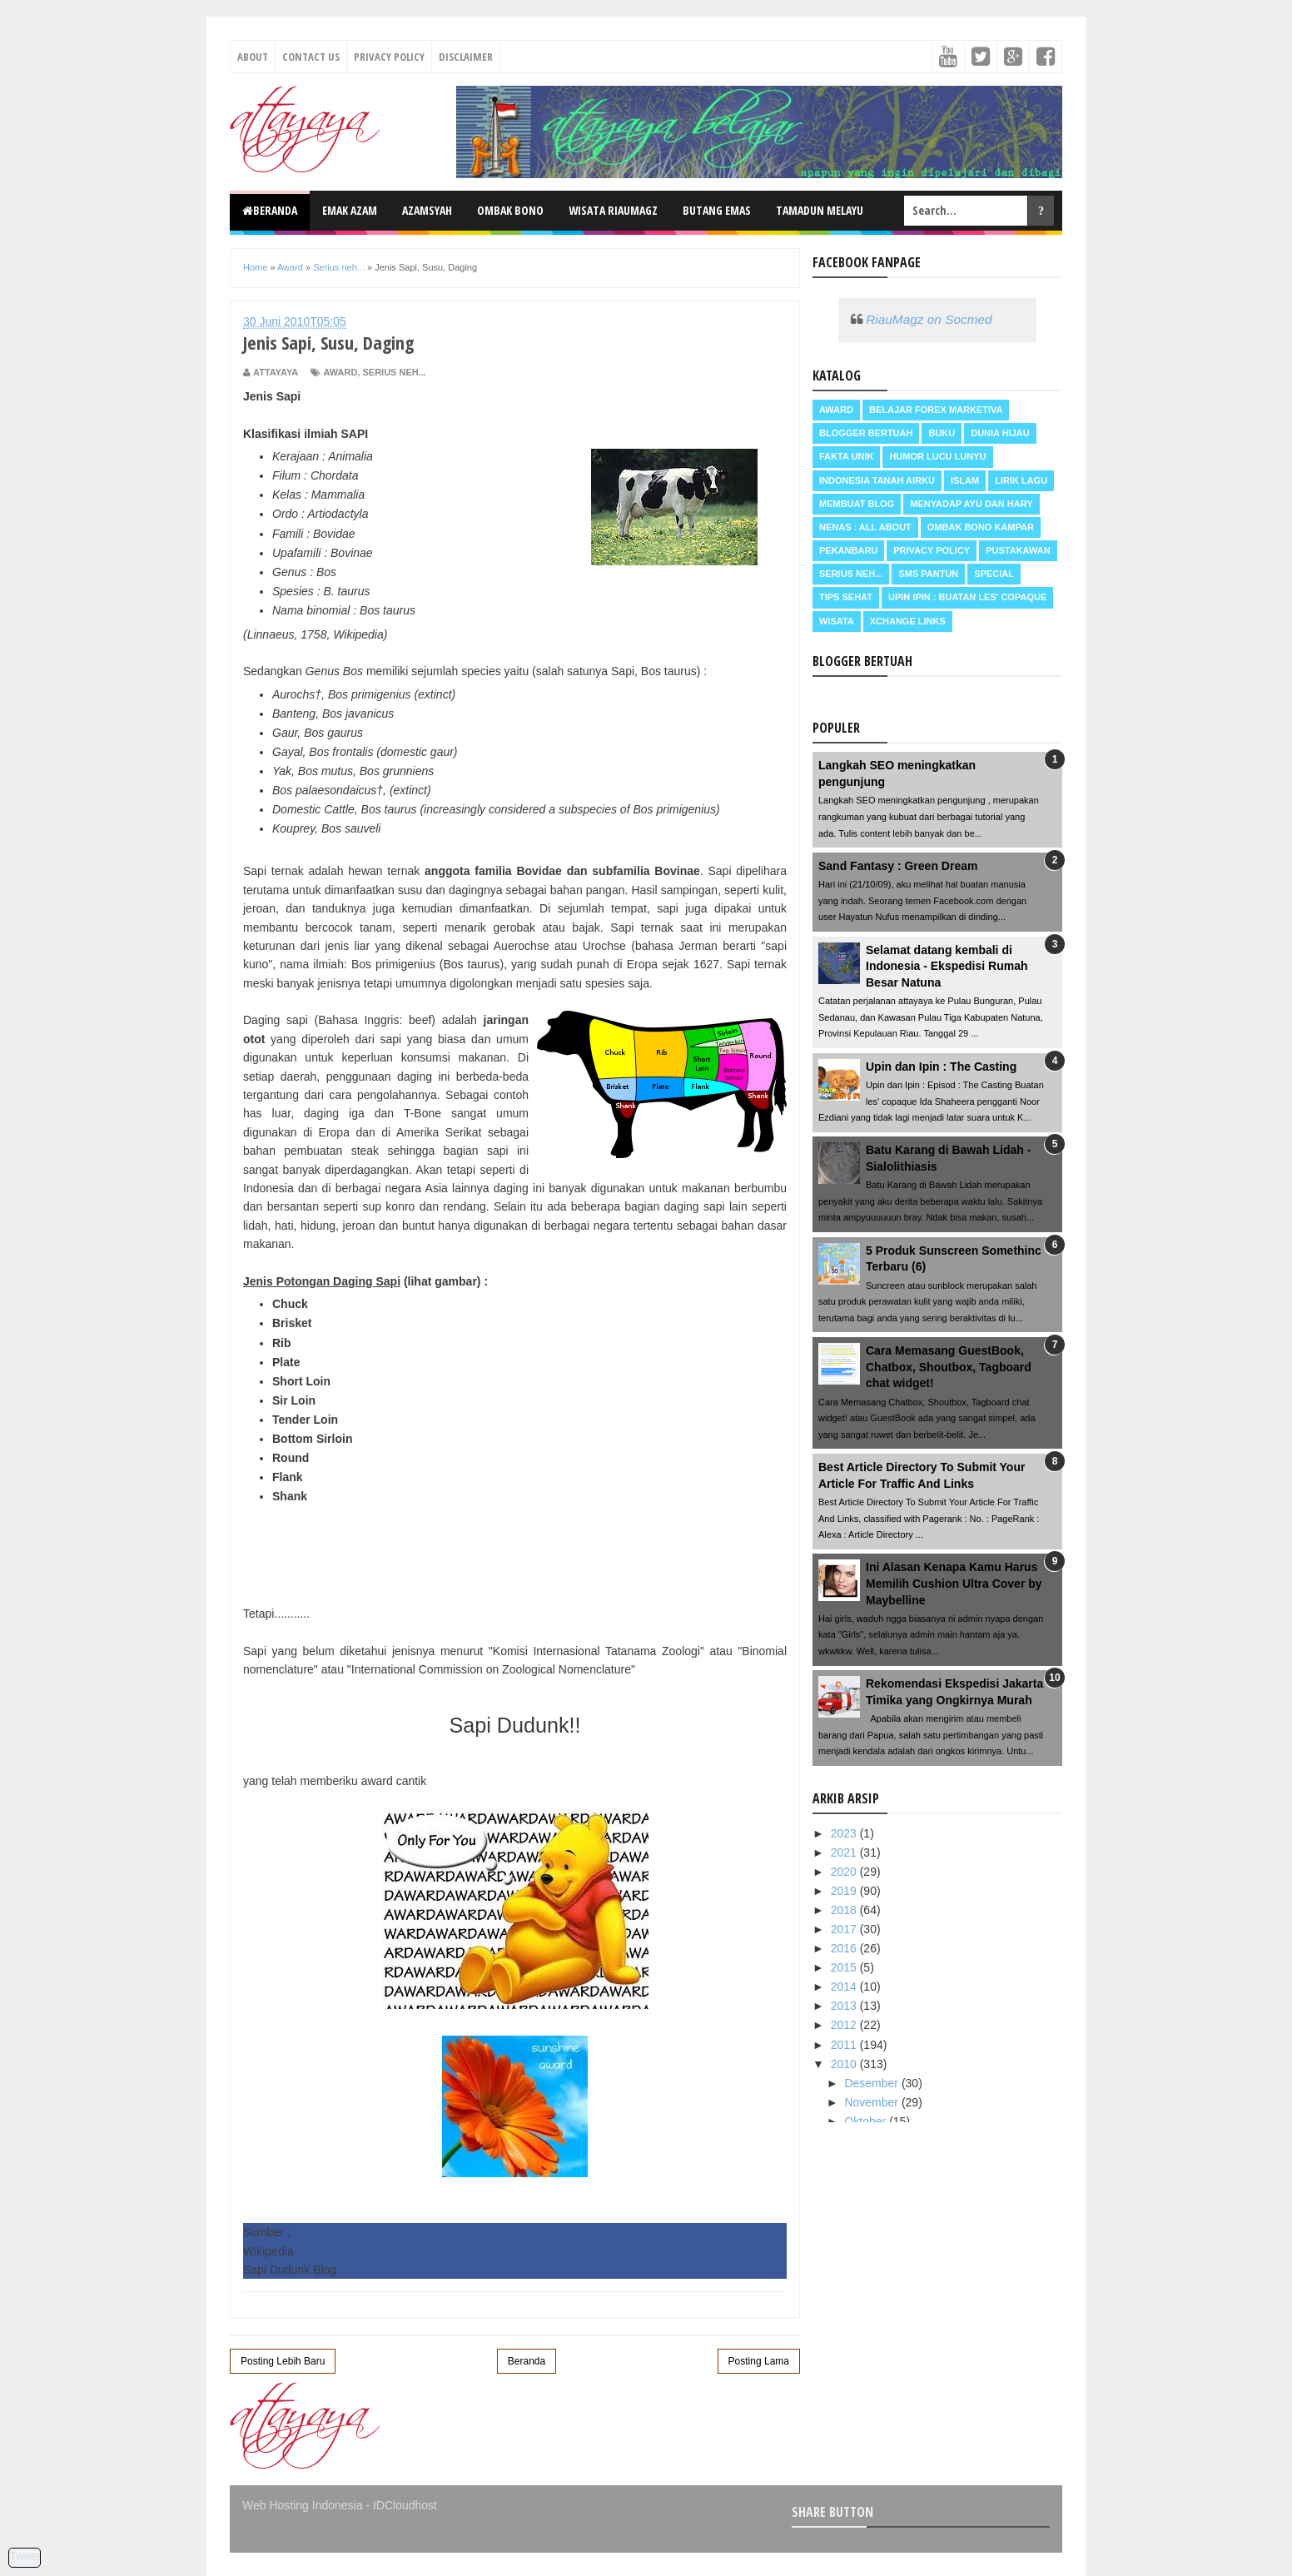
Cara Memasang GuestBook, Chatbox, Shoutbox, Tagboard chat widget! (948, 1367)
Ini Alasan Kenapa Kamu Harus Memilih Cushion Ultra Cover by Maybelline (954, 1583)
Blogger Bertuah (865, 433)
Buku (941, 433)
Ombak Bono (510, 210)
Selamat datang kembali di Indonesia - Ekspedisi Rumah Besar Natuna (947, 966)
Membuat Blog (856, 504)
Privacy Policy (389, 56)
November (872, 2102)
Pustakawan (1018, 550)
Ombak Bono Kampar (980, 527)
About (252, 56)
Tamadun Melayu (819, 210)
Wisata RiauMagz (613, 210)
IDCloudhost (405, 2505)
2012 (845, 2024)
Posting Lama (758, 2361)
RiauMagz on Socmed (928, 319)
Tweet (24, 2556)
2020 (845, 1871)
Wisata (836, 621)
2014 (845, 1986)
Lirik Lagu (1021, 480)
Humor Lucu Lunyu (937, 456)
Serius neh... (393, 372)
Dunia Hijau (1000, 433)
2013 (845, 2005)
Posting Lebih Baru (283, 2361)
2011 (845, 2044)
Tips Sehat (845, 597)
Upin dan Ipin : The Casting (941, 1066)
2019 (845, 1890)
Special (994, 574)
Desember (872, 2083)
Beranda (269, 210)
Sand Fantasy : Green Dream (897, 866)
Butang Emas (717, 210)
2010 (845, 2064)
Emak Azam (349, 210)
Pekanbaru (848, 550)
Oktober (866, 2121)
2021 (845, 1852)
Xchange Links (908, 621)
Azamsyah (427, 210)
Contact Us (311, 56)
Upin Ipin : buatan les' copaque (967, 597)
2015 (845, 1967)
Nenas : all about (865, 527)
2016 (845, 1948)
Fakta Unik (846, 456)
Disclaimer (466, 56)
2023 (845, 1833)
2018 (845, 1910)
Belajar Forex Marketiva (936, 410)
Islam (965, 480)
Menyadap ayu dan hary (971, 504)
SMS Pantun (928, 574)
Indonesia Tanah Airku (877, 480)
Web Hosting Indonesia (302, 2505)
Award (340, 372)
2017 (845, 1929)
